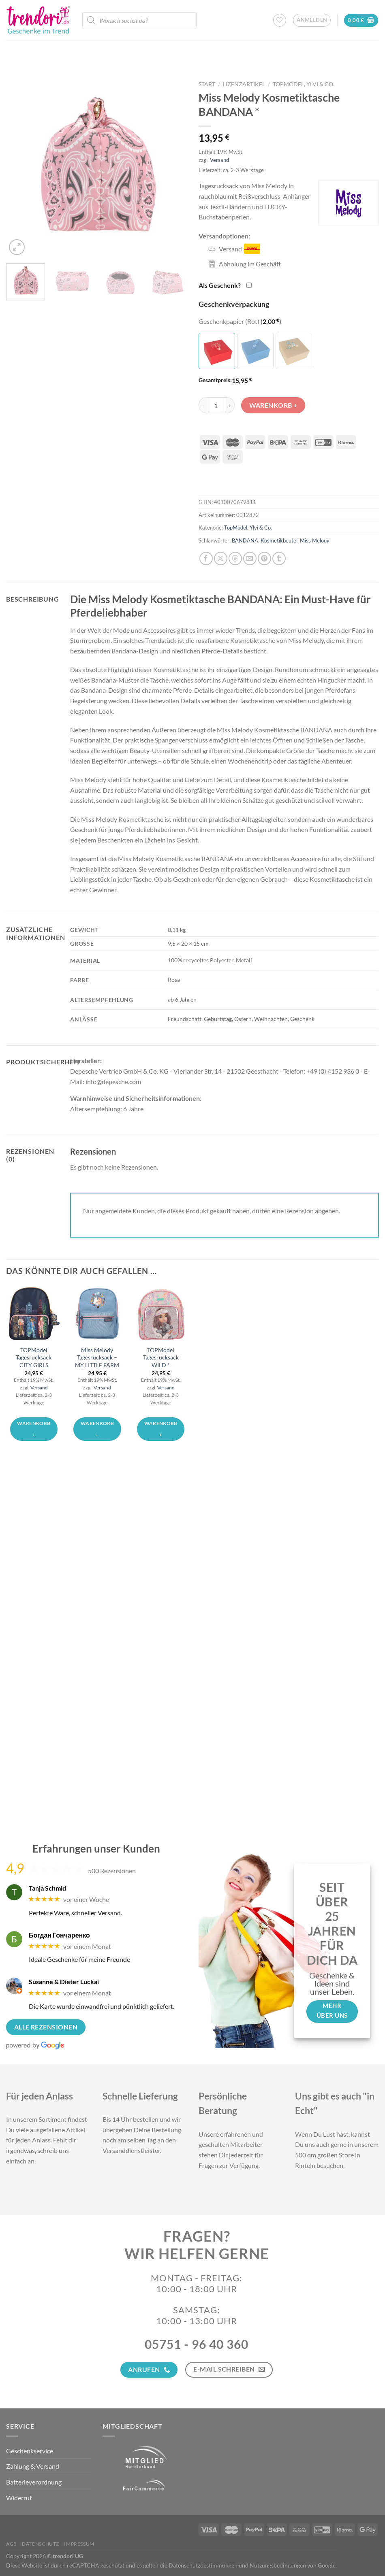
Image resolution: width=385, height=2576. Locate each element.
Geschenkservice (29, 2451)
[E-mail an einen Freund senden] (250, 558)
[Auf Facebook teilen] (206, 558)
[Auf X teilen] (220, 558)
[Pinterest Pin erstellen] (264, 558)
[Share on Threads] (235, 558)
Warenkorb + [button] (33, 1429)
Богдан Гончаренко (59, 1935)
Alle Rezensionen (45, 2027)
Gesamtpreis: (215, 380)
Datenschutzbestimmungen (203, 2565)
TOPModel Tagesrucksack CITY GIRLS (33, 1357)
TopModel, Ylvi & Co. (303, 84)
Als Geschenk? (220, 285)
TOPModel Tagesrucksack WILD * (161, 1357)
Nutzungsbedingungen (278, 2565)
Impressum (79, 2544)
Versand (219, 160)
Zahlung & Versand (32, 2466)
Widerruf (19, 2498)
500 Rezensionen (112, 1870)
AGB (11, 2544)
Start (207, 84)
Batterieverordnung (34, 2482)
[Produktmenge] (216, 405)
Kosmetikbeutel (279, 540)
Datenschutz (40, 2544)
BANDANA (245, 540)
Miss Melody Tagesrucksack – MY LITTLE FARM (97, 1357)
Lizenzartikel (244, 84)
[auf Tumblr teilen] (279, 558)
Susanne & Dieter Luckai (64, 1981)
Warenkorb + (273, 405)
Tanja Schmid (47, 1888)
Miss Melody (314, 540)
